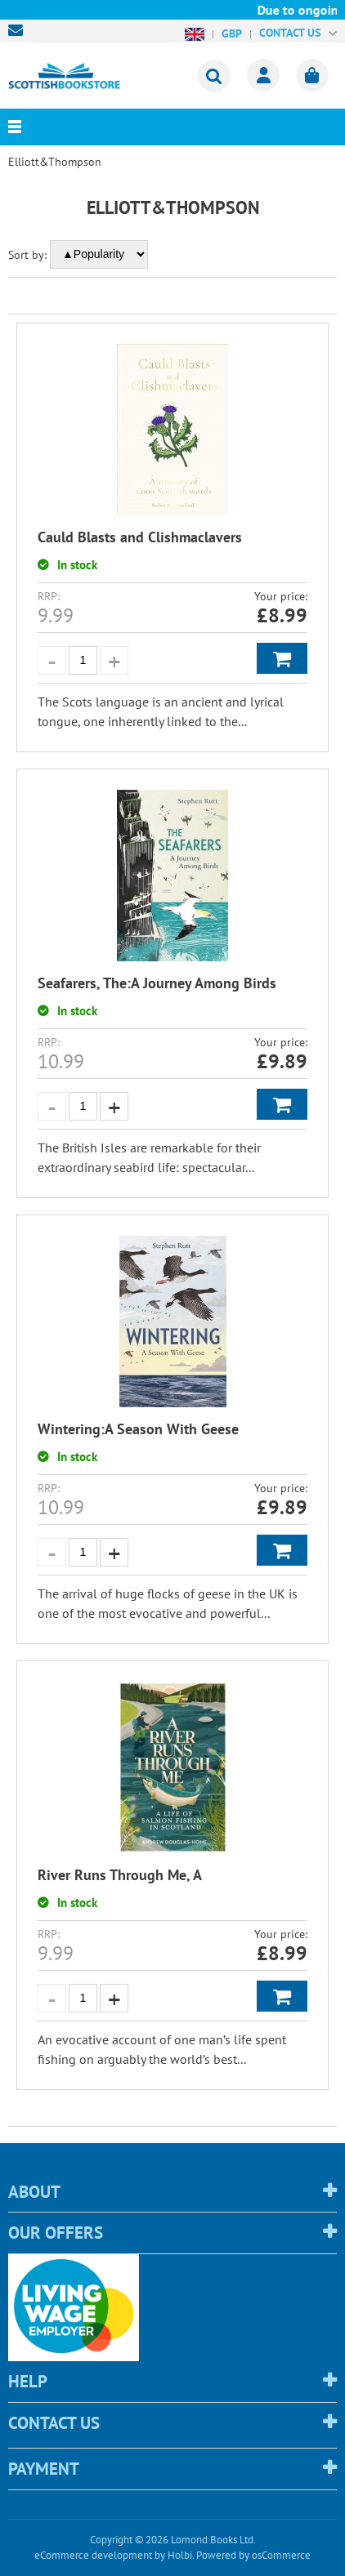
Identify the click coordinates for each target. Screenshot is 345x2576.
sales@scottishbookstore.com (19, 30)
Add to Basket (282, 658)
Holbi (180, 2555)
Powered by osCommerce (253, 2555)
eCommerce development (93, 2555)
